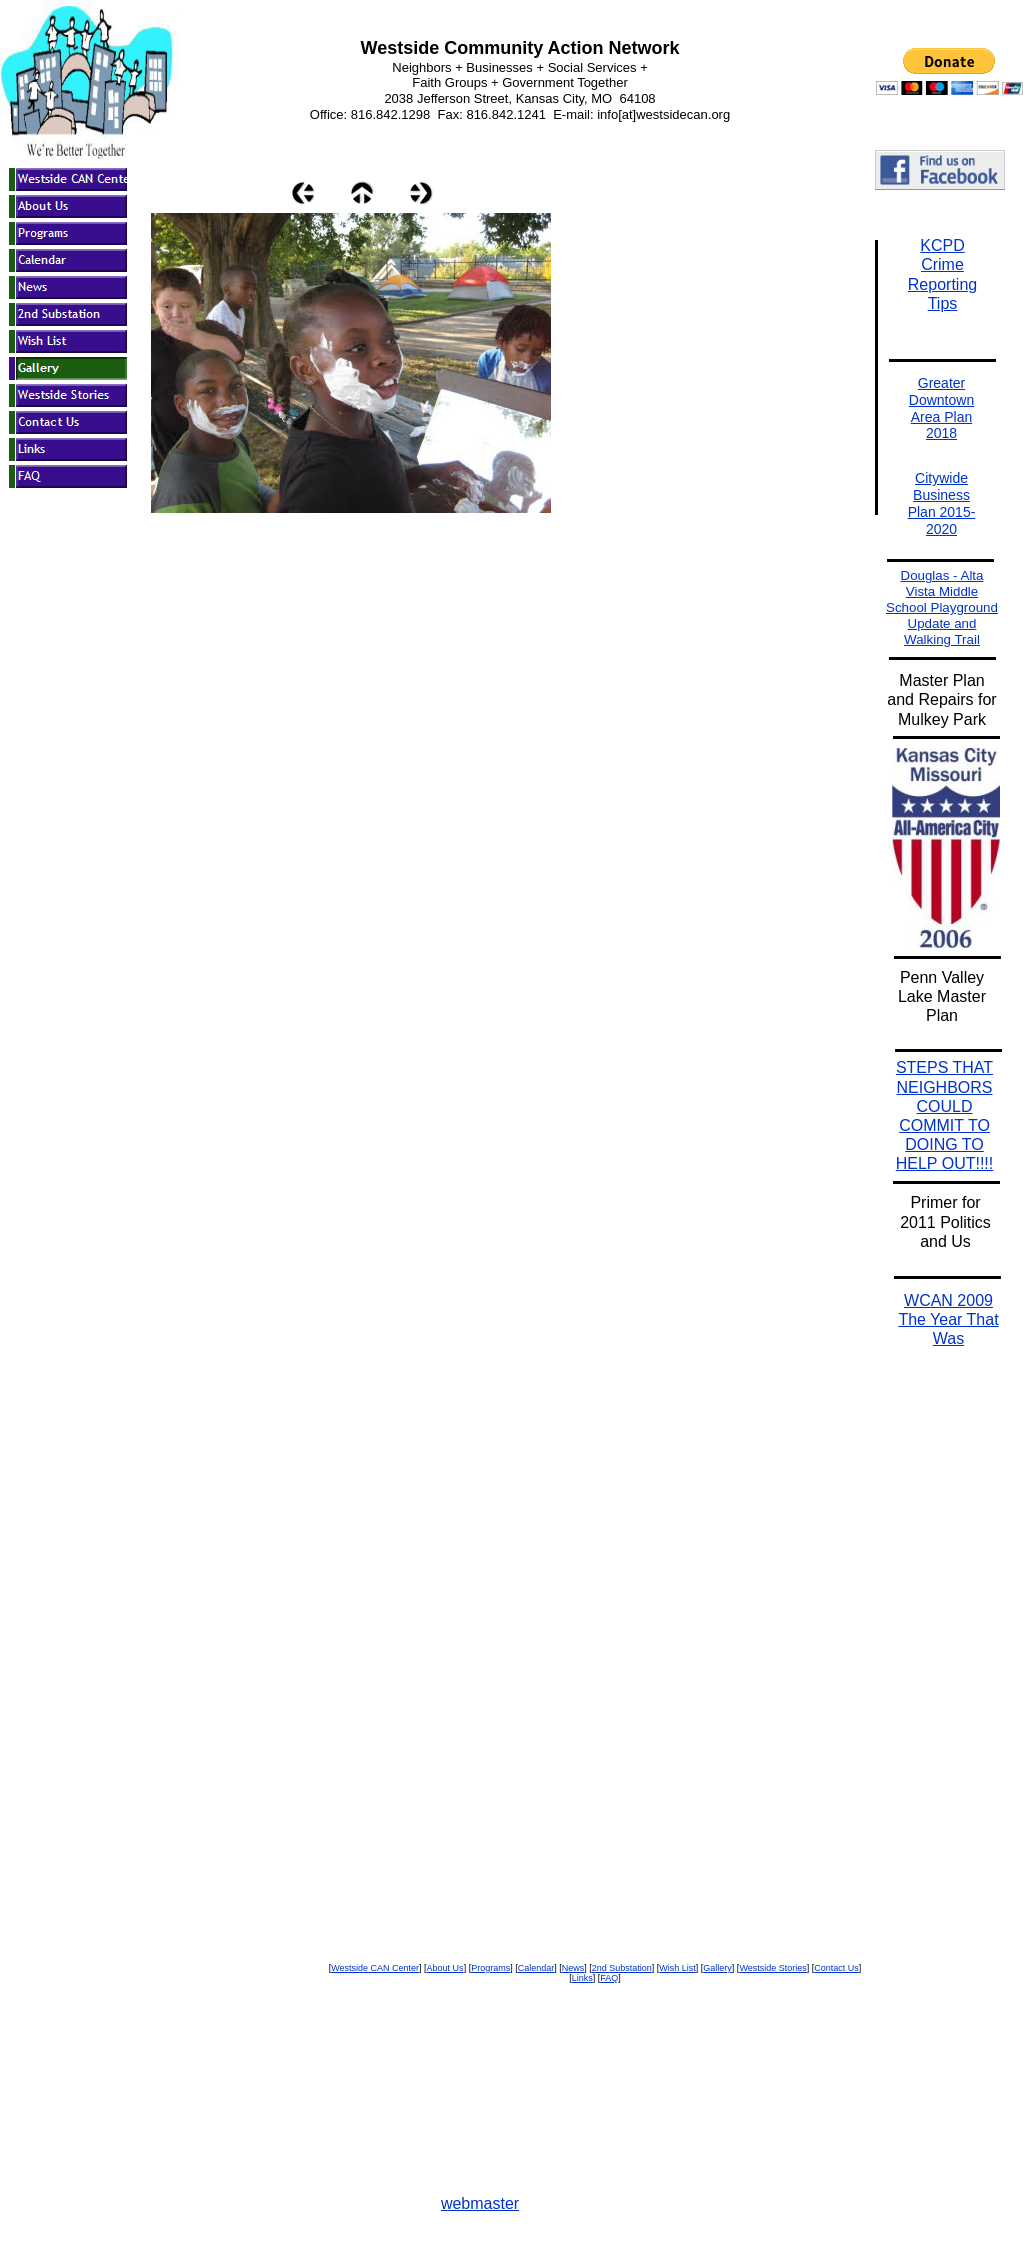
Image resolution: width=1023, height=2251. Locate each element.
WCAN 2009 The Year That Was (948, 1319)
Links (582, 1978)
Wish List (677, 1968)
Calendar (536, 1968)
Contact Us (836, 1968)
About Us (445, 1968)
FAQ (609, 1978)
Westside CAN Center (375, 1968)
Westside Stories (772, 1968)
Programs (490, 1968)
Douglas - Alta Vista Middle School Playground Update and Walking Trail (942, 607)
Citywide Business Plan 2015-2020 (942, 503)
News (573, 1968)
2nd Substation (622, 1968)
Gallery (717, 1968)
